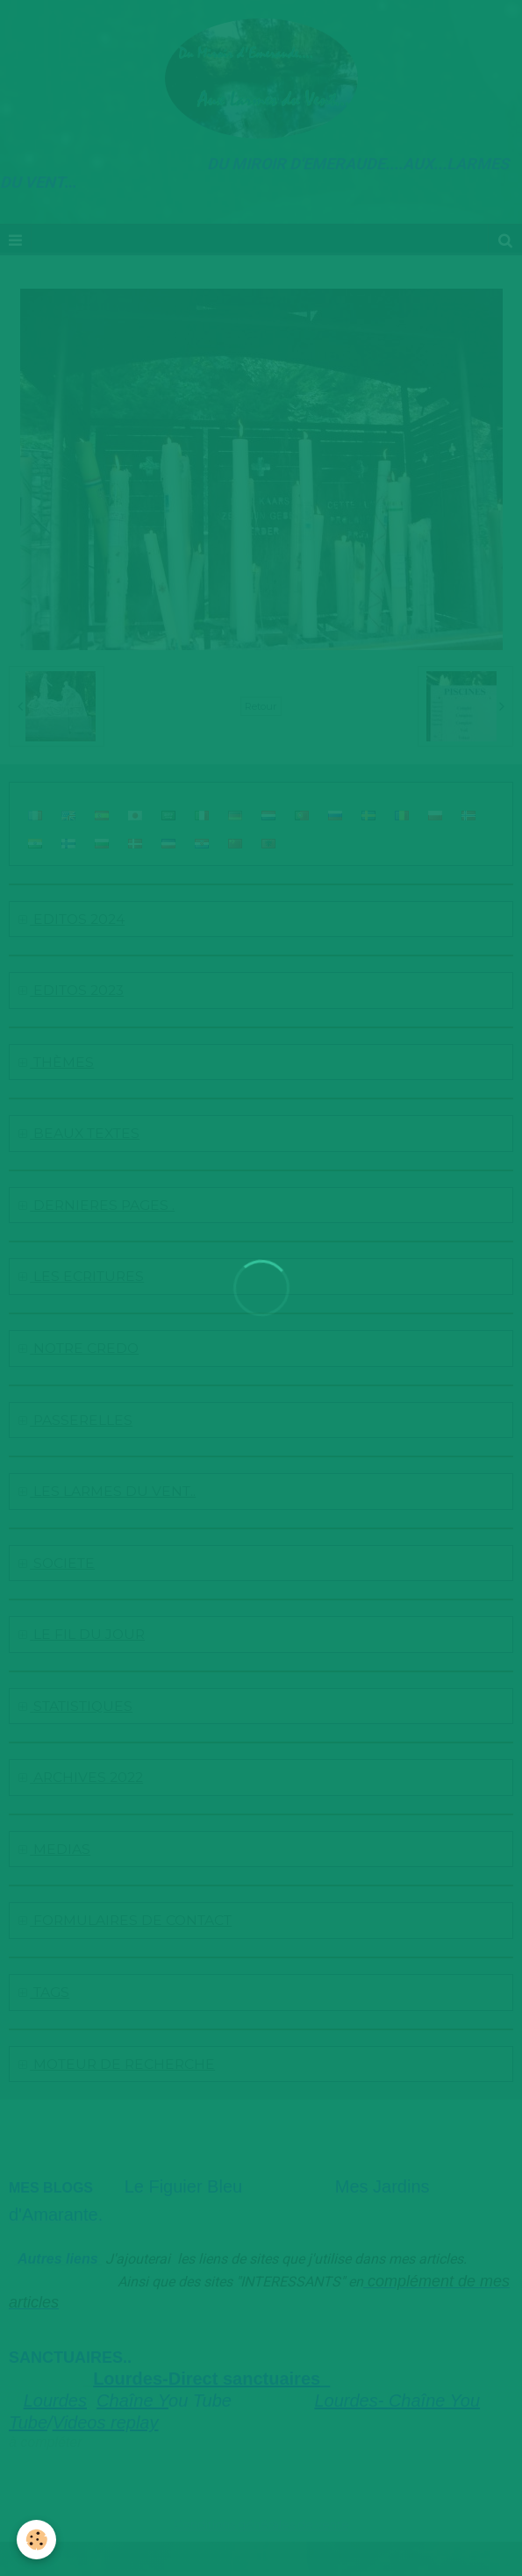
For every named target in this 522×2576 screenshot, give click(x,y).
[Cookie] (37, 2539)
